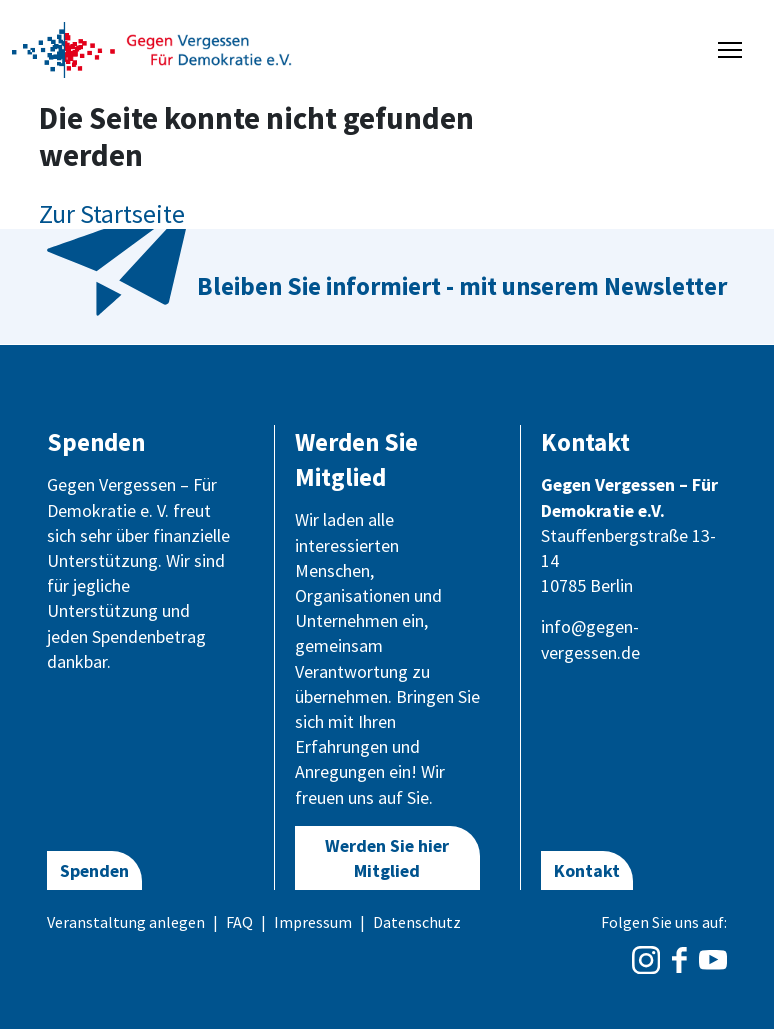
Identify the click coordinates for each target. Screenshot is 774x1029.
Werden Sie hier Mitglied (387, 858)
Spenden (94, 870)
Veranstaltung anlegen (126, 922)
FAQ (239, 922)
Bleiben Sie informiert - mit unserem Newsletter (462, 286)
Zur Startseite (112, 213)
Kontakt (587, 870)
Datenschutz (417, 922)
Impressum (313, 922)
